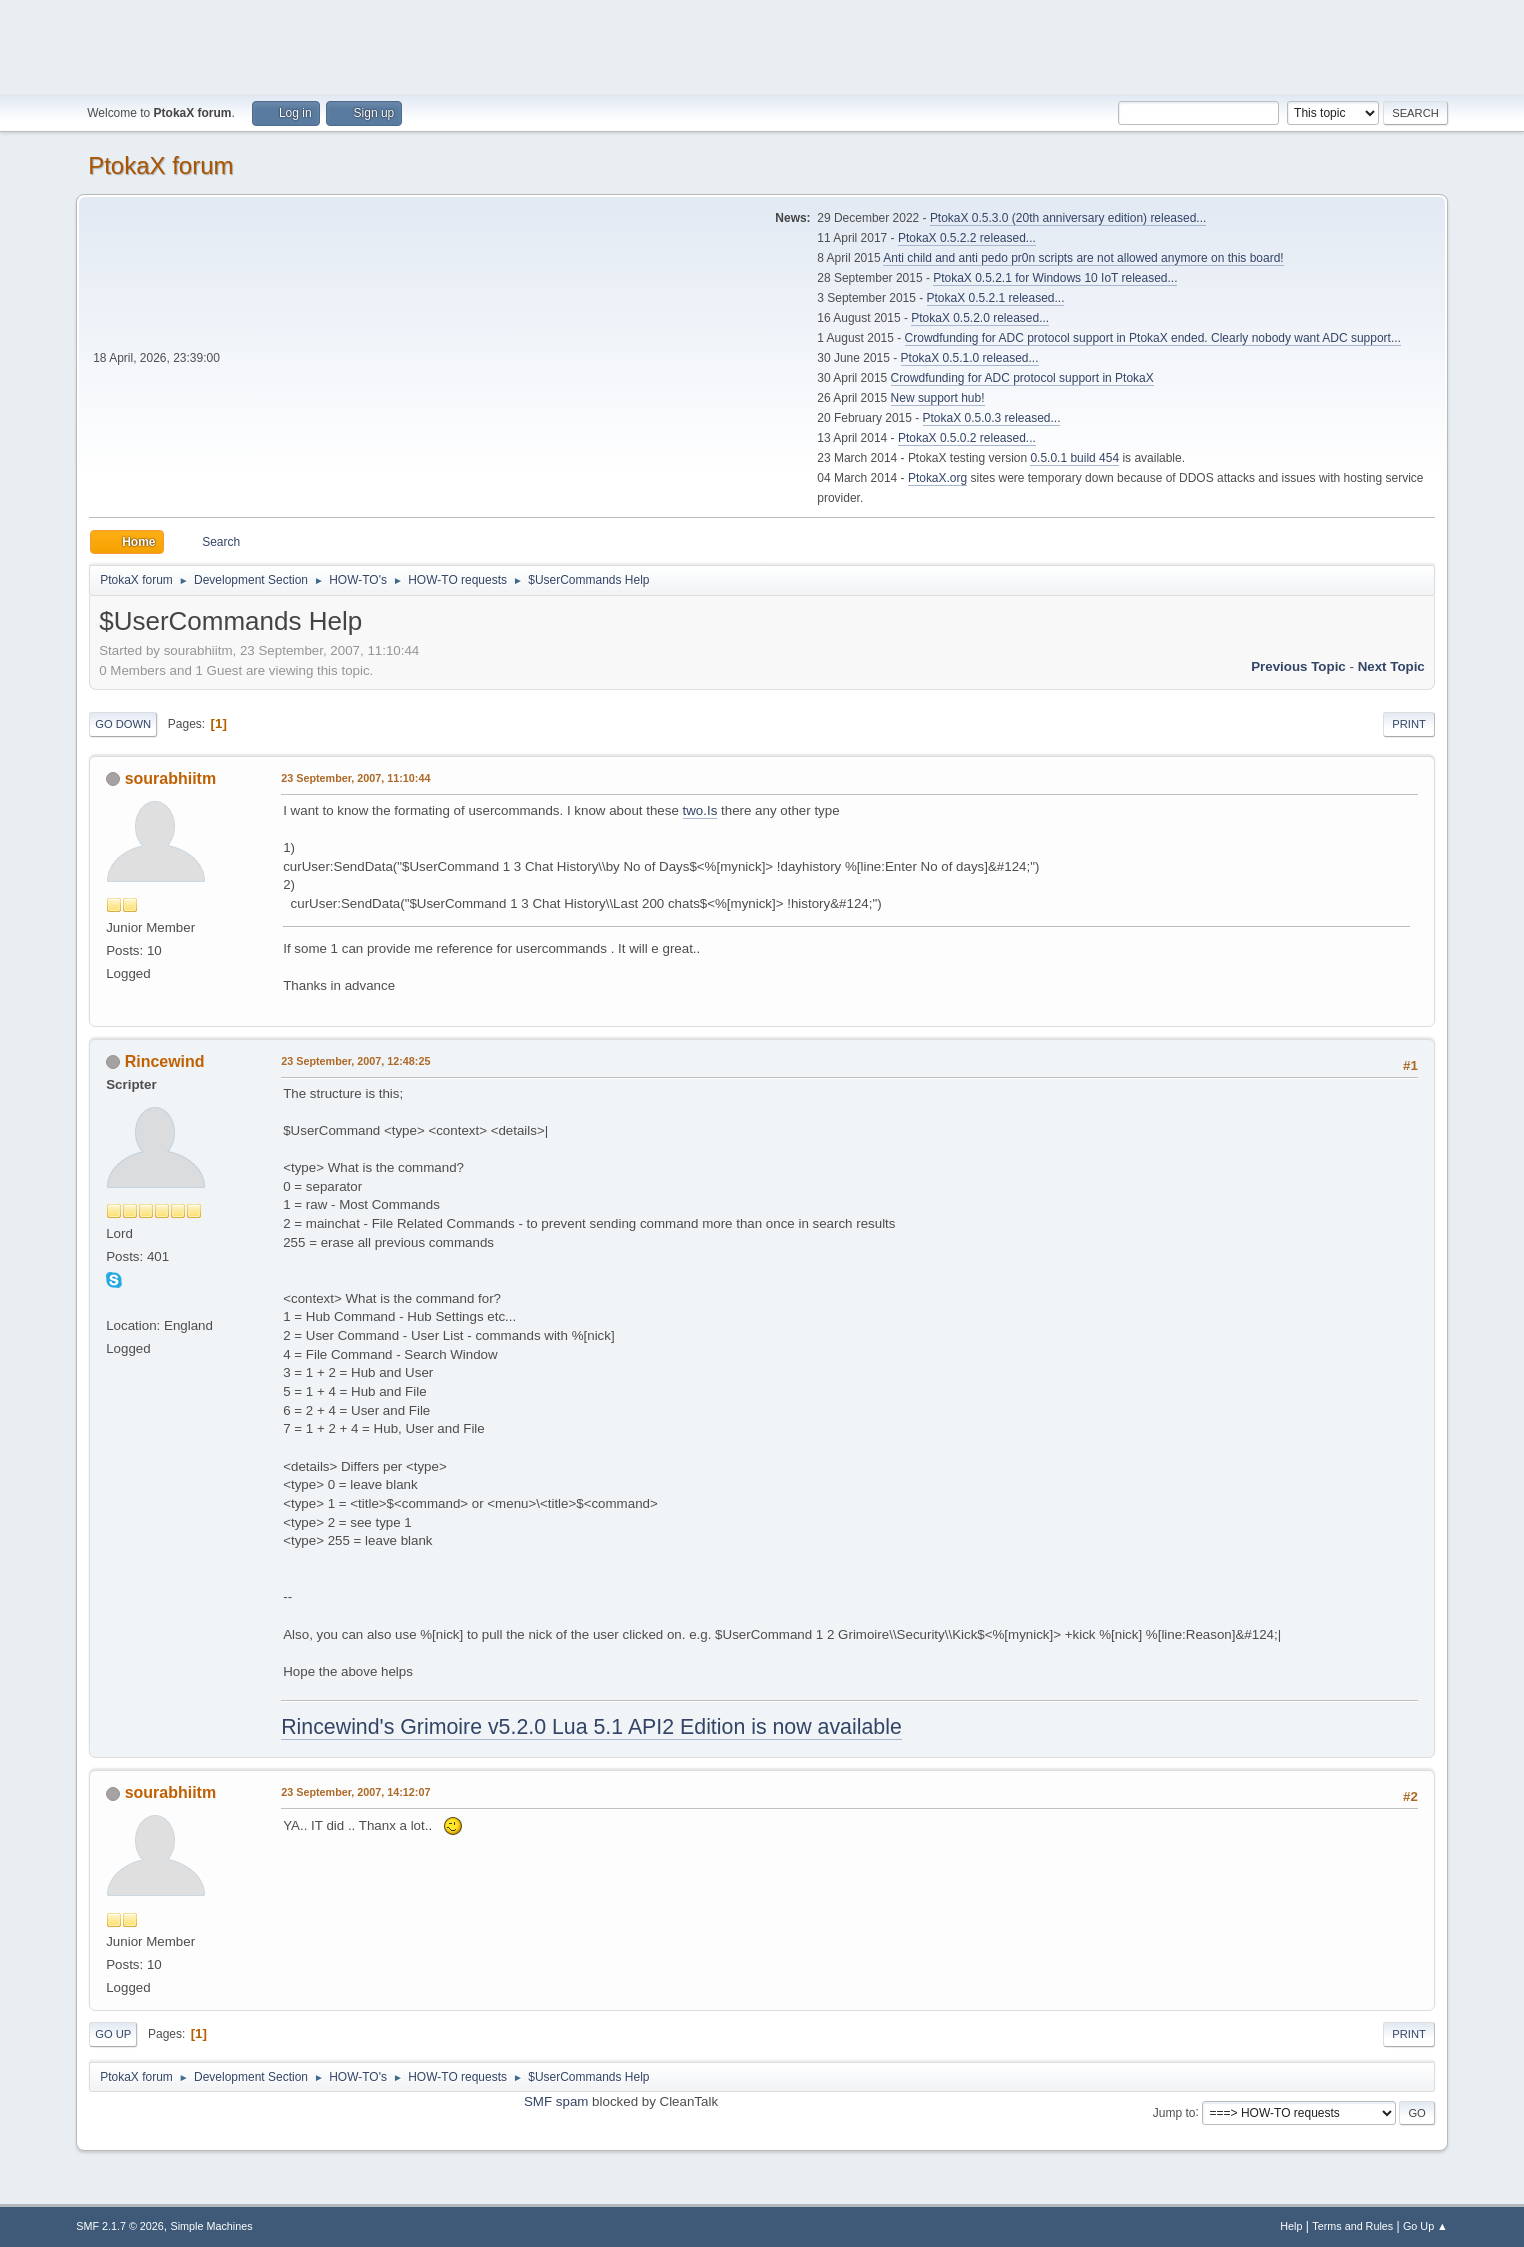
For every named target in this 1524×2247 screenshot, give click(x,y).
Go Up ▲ (1425, 2226)
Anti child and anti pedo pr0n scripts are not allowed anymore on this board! (1083, 258)
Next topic (1391, 666)
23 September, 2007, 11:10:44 (355, 778)
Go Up (113, 2034)
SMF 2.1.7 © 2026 (120, 2226)
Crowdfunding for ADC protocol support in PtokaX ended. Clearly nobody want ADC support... (1153, 338)
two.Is (700, 810)
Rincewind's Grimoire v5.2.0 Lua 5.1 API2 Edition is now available (591, 1727)
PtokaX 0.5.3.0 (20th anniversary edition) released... (1068, 218)
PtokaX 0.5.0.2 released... (967, 438)
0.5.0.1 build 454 (1074, 458)
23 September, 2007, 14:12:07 (355, 1792)
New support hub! (938, 398)
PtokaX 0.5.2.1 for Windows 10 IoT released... (1055, 278)
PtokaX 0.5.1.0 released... (970, 358)
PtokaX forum (160, 165)
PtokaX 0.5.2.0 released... (980, 318)
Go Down (123, 724)
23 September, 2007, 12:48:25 (355, 1061)
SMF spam (556, 2101)
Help (1291, 2226)
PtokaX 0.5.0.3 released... (992, 418)
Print (1409, 724)
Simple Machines (212, 2226)
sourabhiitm (170, 778)
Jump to (1174, 2112)
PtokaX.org (937, 478)
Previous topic (1298, 666)
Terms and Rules (1352, 2226)
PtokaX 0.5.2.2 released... (967, 238)
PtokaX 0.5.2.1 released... (996, 298)
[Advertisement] (762, 45)
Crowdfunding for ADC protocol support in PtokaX (1022, 378)
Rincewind (165, 1061)
